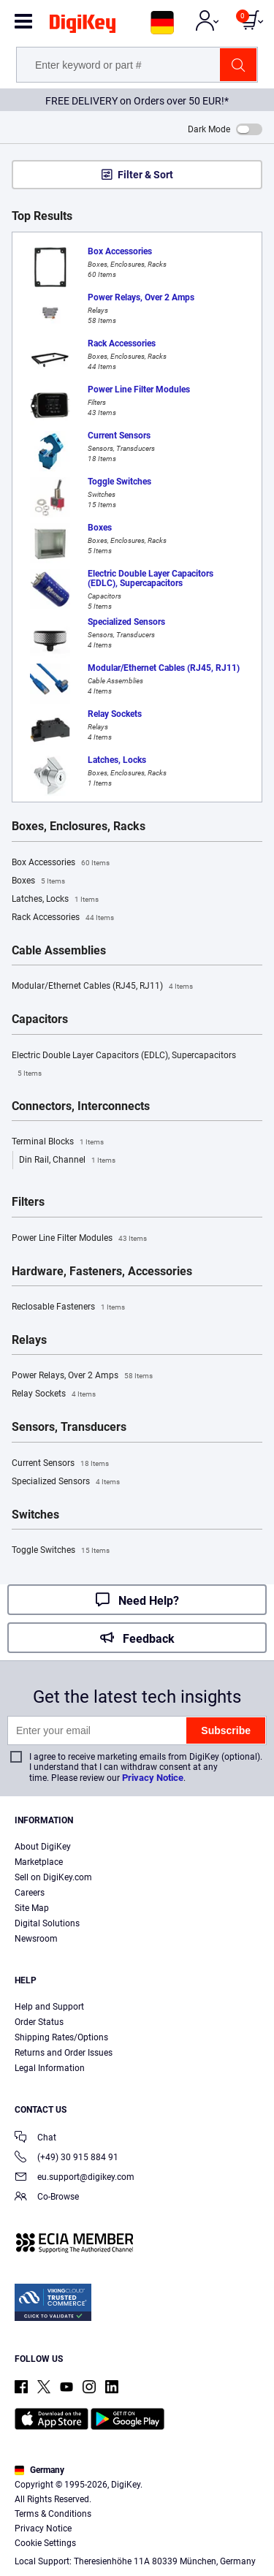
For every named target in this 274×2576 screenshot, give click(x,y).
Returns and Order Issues (64, 2053)
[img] (82, 26)
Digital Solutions (47, 1923)
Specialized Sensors (66, 1482)
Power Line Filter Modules (79, 1238)
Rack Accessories (63, 918)
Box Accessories (61, 863)
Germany (39, 2470)
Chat (35, 2139)
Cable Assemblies (59, 950)
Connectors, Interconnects (81, 1106)
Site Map (32, 1908)
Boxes (38, 881)
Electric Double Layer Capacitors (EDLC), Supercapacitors (124, 1066)
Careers (30, 1893)
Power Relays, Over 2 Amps (82, 1376)
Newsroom (36, 1939)
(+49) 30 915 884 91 (66, 2158)
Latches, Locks (55, 899)
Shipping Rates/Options (61, 2037)
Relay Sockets (54, 1394)
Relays (29, 1340)
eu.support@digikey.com (74, 2178)
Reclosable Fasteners (68, 1307)
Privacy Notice (152, 1777)
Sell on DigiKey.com (53, 1877)
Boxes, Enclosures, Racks (78, 826)
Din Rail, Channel (67, 1160)
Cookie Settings (45, 2543)
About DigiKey (43, 1847)
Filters (28, 1202)
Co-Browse (47, 2198)
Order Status (39, 2022)
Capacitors (40, 1019)
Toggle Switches (61, 1550)
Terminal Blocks (58, 1142)
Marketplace (39, 1862)
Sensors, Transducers (69, 1427)
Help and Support (49, 2007)
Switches (35, 1514)
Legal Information (50, 2068)
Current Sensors (60, 1464)
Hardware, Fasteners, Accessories (102, 1271)
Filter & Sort (145, 175)
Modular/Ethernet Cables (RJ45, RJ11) (102, 986)
